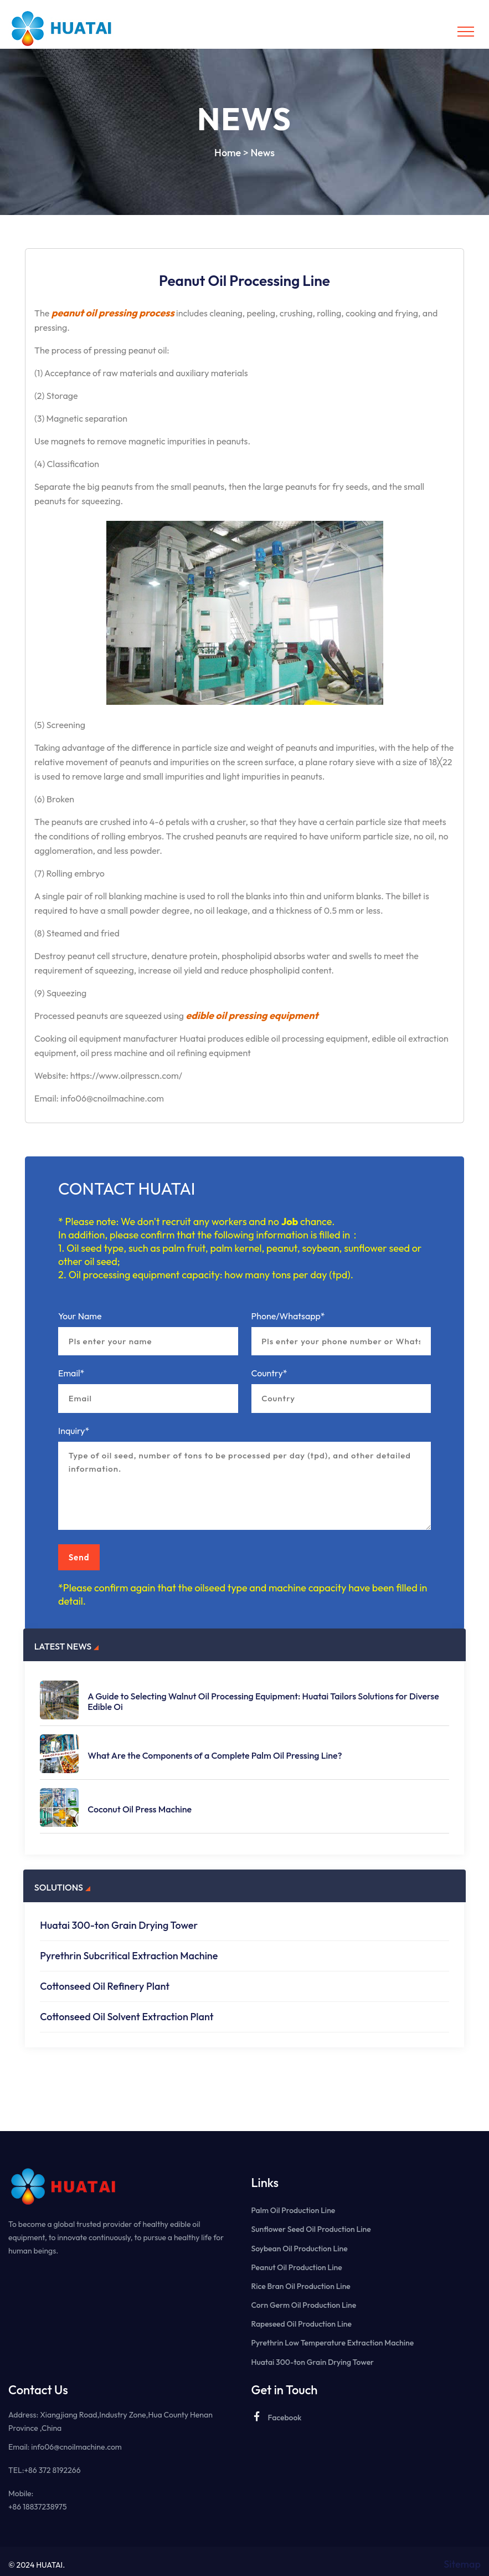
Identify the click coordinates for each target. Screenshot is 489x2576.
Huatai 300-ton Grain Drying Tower (119, 1919)
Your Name (80, 1316)
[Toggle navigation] (466, 31)
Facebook (276, 2410)
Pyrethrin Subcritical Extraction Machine (129, 1949)
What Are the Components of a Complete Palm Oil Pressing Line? (214, 1749)
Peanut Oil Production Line (296, 2261)
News (262, 152)
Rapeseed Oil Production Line (301, 2317)
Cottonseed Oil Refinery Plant (104, 1980)
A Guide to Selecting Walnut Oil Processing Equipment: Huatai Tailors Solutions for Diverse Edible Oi (263, 1695)
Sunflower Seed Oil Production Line (311, 2223)
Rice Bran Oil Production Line (301, 2280)
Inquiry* (73, 1433)
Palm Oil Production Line (293, 2204)
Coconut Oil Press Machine (139, 1803)
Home (227, 152)
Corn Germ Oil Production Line (304, 2298)
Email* (71, 1374)
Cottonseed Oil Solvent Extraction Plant (126, 2010)
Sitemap (462, 2557)
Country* (269, 1374)
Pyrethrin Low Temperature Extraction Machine (332, 2336)
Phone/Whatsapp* (288, 1316)
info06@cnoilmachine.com (76, 2440)
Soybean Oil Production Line (299, 2242)
